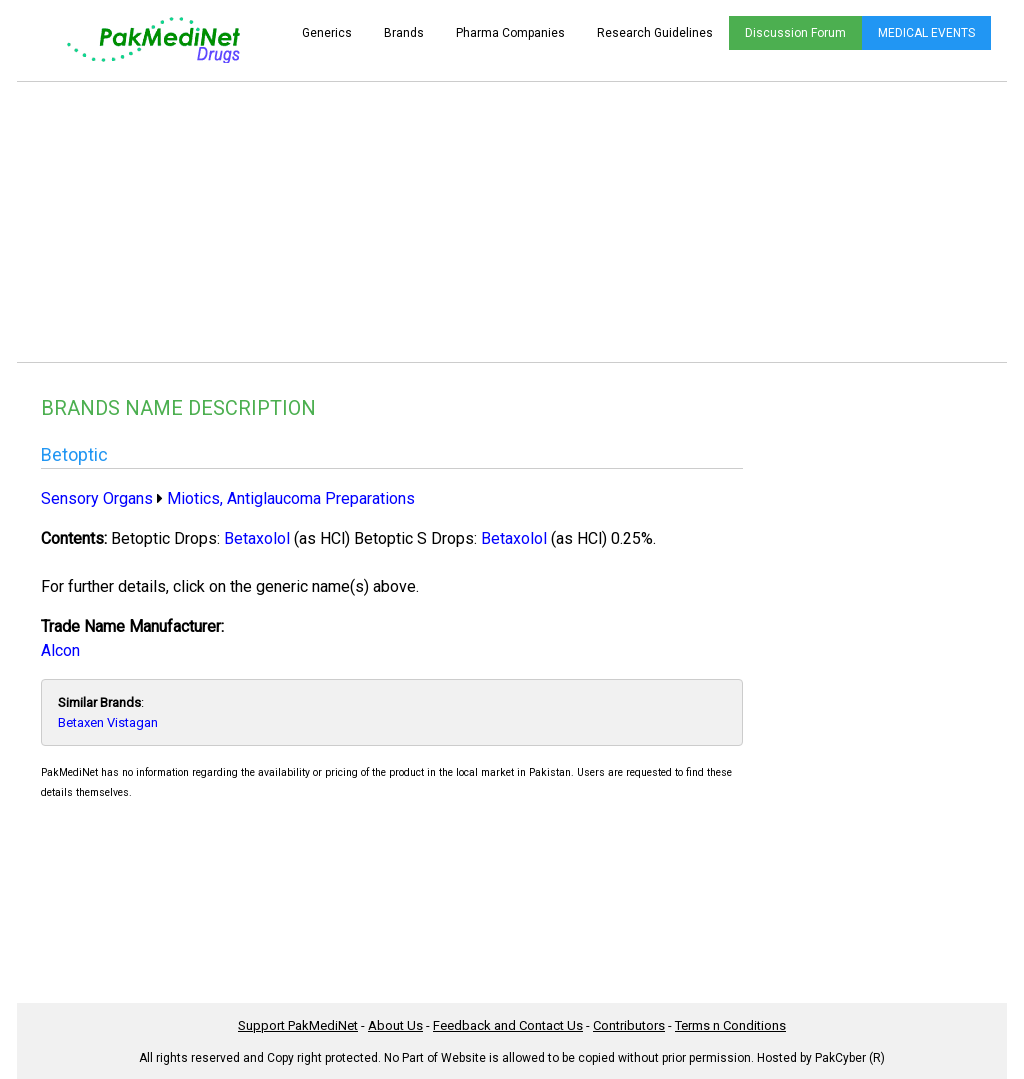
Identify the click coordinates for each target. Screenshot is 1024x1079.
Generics (327, 33)
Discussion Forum (795, 33)
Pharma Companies (510, 33)
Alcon (60, 650)
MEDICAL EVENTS (926, 33)
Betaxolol (257, 538)
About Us (395, 1025)
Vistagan (132, 722)
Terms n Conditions (730, 1025)
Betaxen (81, 722)
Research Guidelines (655, 33)
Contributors (629, 1025)
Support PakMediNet (298, 1025)
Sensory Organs (97, 498)
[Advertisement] (512, 222)
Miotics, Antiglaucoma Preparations (291, 498)
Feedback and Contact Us (508, 1025)
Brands (404, 33)
